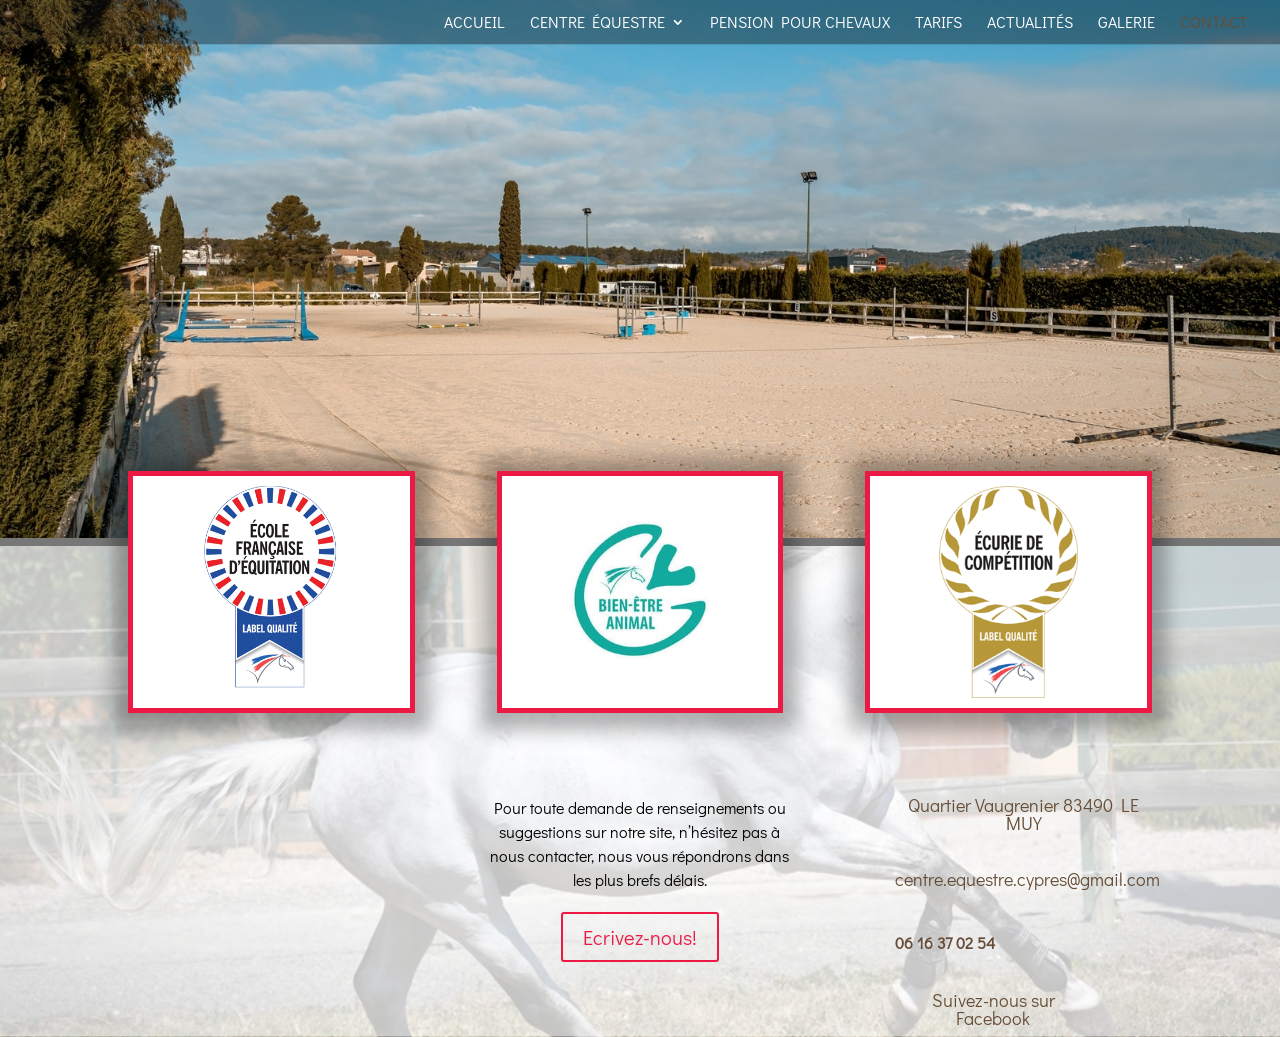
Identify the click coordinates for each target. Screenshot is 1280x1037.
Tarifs (938, 23)
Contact (1214, 23)
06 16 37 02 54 (945, 942)
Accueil (474, 23)
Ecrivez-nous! (640, 937)
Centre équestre (597, 23)
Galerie (1126, 23)
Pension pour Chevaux (800, 23)
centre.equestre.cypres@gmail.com (1027, 879)
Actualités (1030, 23)
